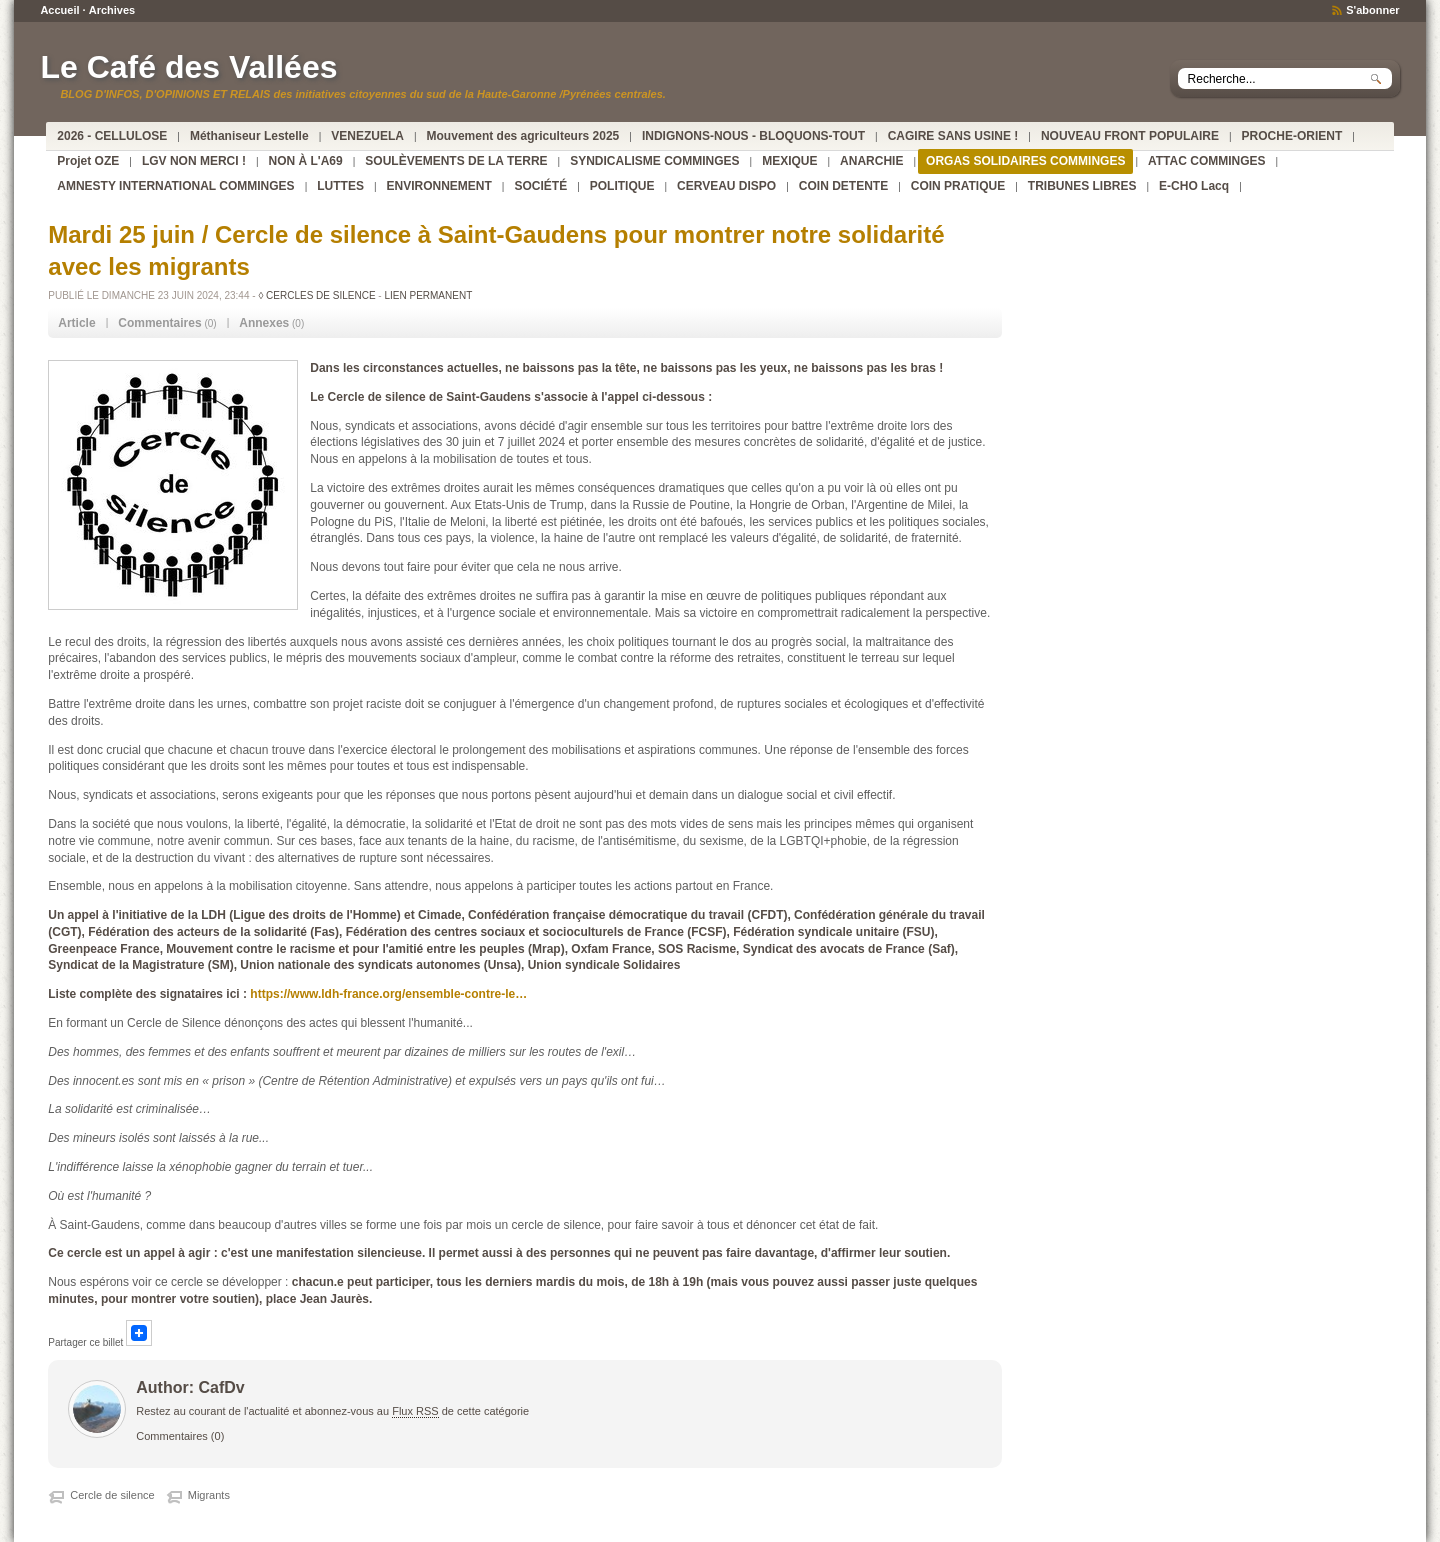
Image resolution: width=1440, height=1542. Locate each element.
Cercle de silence (112, 1495)
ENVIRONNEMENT (439, 186)
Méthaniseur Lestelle (249, 136)
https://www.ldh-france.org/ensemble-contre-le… (388, 994)
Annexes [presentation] (264, 323)
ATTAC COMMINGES (1207, 161)
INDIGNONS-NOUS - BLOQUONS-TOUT (753, 136)
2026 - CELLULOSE (112, 136)
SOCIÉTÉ (540, 186)
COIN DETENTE (843, 186)
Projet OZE (88, 161)
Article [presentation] (76, 323)
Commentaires (172, 1436)
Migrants (209, 1495)
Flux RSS (415, 1411)
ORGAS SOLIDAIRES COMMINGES (1025, 161)
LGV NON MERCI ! (194, 161)
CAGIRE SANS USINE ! (953, 136)
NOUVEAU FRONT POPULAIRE (1130, 136)
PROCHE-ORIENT (1292, 136)
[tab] (76, 323)
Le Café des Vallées (188, 67)
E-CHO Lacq (1194, 186)
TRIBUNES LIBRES (1082, 186)
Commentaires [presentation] (159, 323)
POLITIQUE (622, 186)
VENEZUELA (367, 136)
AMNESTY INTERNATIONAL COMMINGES (175, 186)
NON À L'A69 (306, 161)
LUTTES (340, 186)
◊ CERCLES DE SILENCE (316, 295)
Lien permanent (428, 295)
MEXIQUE (789, 161)
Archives (112, 10)
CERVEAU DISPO (726, 186)
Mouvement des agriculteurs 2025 (523, 136)
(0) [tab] (167, 323)
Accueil (59, 10)
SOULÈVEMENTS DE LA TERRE (456, 161)
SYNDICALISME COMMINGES (654, 161)
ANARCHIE (871, 161)
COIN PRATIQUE (958, 186)
